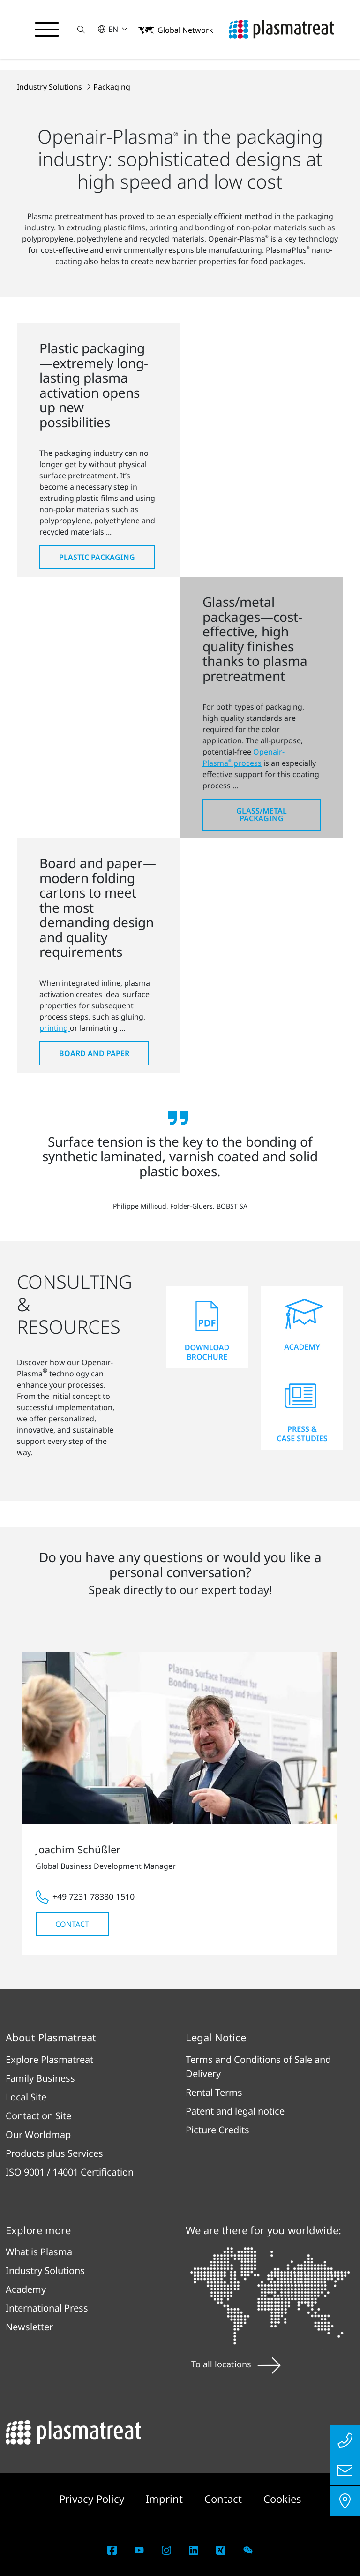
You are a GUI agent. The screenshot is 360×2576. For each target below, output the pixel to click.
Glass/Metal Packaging (261, 814)
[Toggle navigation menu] (47, 29)
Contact (72, 1924)
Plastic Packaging (97, 557)
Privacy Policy (93, 2499)
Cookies (282, 2499)
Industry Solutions (50, 87)
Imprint (166, 2499)
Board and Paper (94, 1053)
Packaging (111, 87)
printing (54, 1028)
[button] (81, 29)
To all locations (236, 2364)
